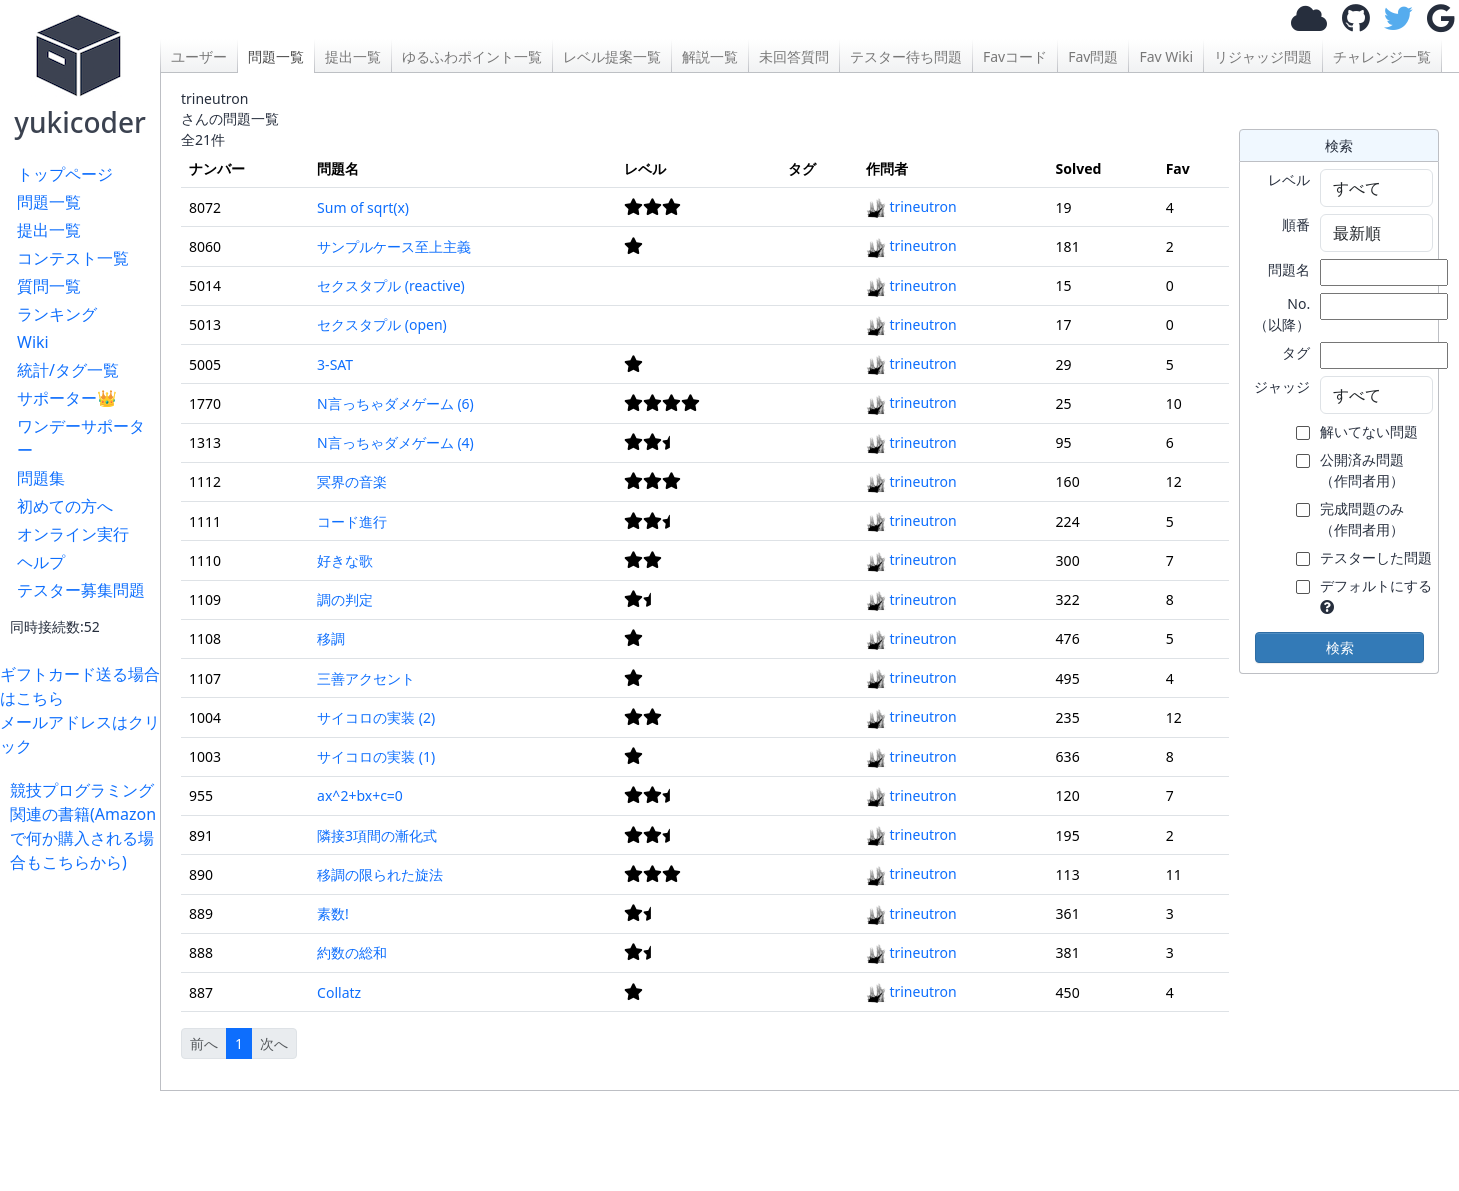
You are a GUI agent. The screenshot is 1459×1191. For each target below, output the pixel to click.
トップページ (65, 174)
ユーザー (199, 56)
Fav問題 (1093, 56)
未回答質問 (794, 56)
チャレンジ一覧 (1382, 56)
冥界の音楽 (352, 481)
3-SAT (335, 364)
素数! (333, 913)
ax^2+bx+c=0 (360, 795)
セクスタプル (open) (382, 324)
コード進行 (352, 521)
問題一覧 (49, 202)
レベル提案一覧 (612, 56)
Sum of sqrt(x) (363, 207)
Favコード (1015, 56)
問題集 (41, 478)
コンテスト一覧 (73, 258)
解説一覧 (710, 56)
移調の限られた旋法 (380, 874)
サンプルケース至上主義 (394, 246)
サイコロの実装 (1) (376, 756)
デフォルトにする (1376, 585)
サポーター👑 (67, 398)
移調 (331, 638)
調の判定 (345, 599)
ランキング (57, 314)
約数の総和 (352, 952)
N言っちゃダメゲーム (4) (395, 442)
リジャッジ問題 (1263, 56)
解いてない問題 (1369, 431)
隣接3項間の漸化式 (377, 835)
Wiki (33, 342)
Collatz (339, 992)
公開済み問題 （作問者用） (1362, 470)
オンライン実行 (73, 534)
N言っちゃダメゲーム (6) (395, 403)
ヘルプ (41, 562)
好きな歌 (345, 560)
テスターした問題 (1376, 557)
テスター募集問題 (81, 590)
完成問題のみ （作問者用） (1362, 519)
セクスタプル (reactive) (391, 285)
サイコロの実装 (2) (376, 717)
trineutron (911, 206)
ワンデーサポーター (81, 438)
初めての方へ (65, 506)
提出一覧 (49, 230)
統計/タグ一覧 (68, 370)
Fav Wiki (1166, 56)
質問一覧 (49, 286)
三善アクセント (366, 678)
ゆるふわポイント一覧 (472, 56)
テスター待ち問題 (906, 56)
